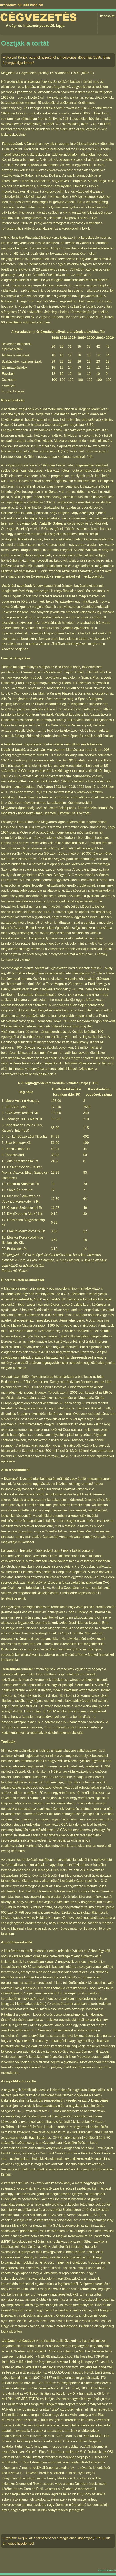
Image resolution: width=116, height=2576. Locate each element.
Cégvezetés (38, 17)
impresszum (107, 2570)
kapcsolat (107, 16)
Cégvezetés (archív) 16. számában (44, 73)
